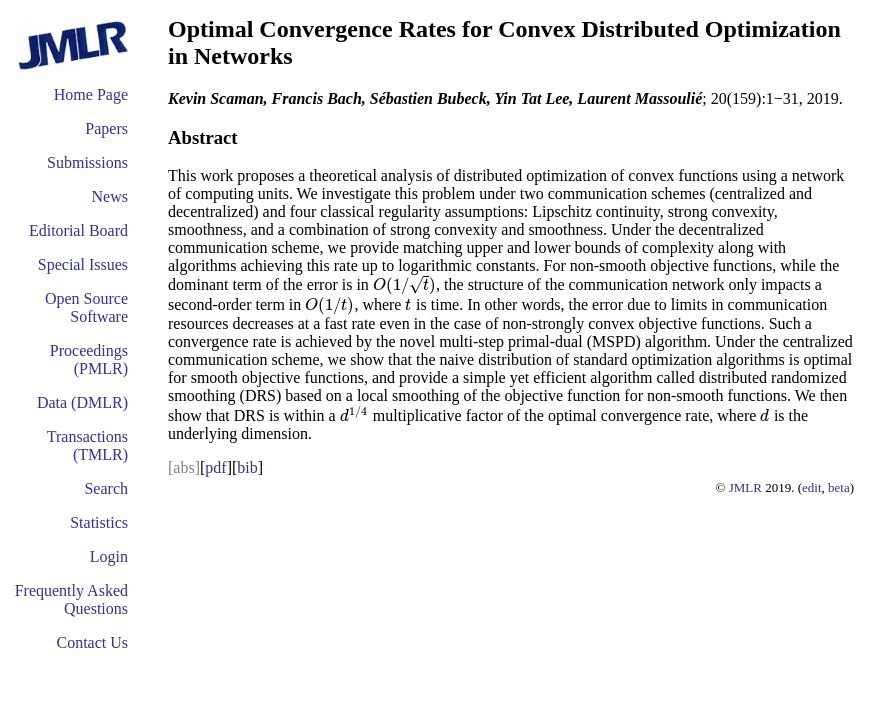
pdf (215, 467)
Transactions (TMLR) (87, 445)
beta (839, 487)
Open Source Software (86, 307)
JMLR (745, 487)
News (110, 196)
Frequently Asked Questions (71, 599)
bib (247, 467)
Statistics (99, 522)
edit (812, 487)
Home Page (91, 94)
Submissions (87, 162)
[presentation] (404, 284)
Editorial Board (78, 230)
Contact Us (92, 642)
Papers (106, 128)
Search (106, 488)
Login (109, 556)
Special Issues (83, 264)
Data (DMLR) (82, 402)
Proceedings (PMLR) (89, 359)
